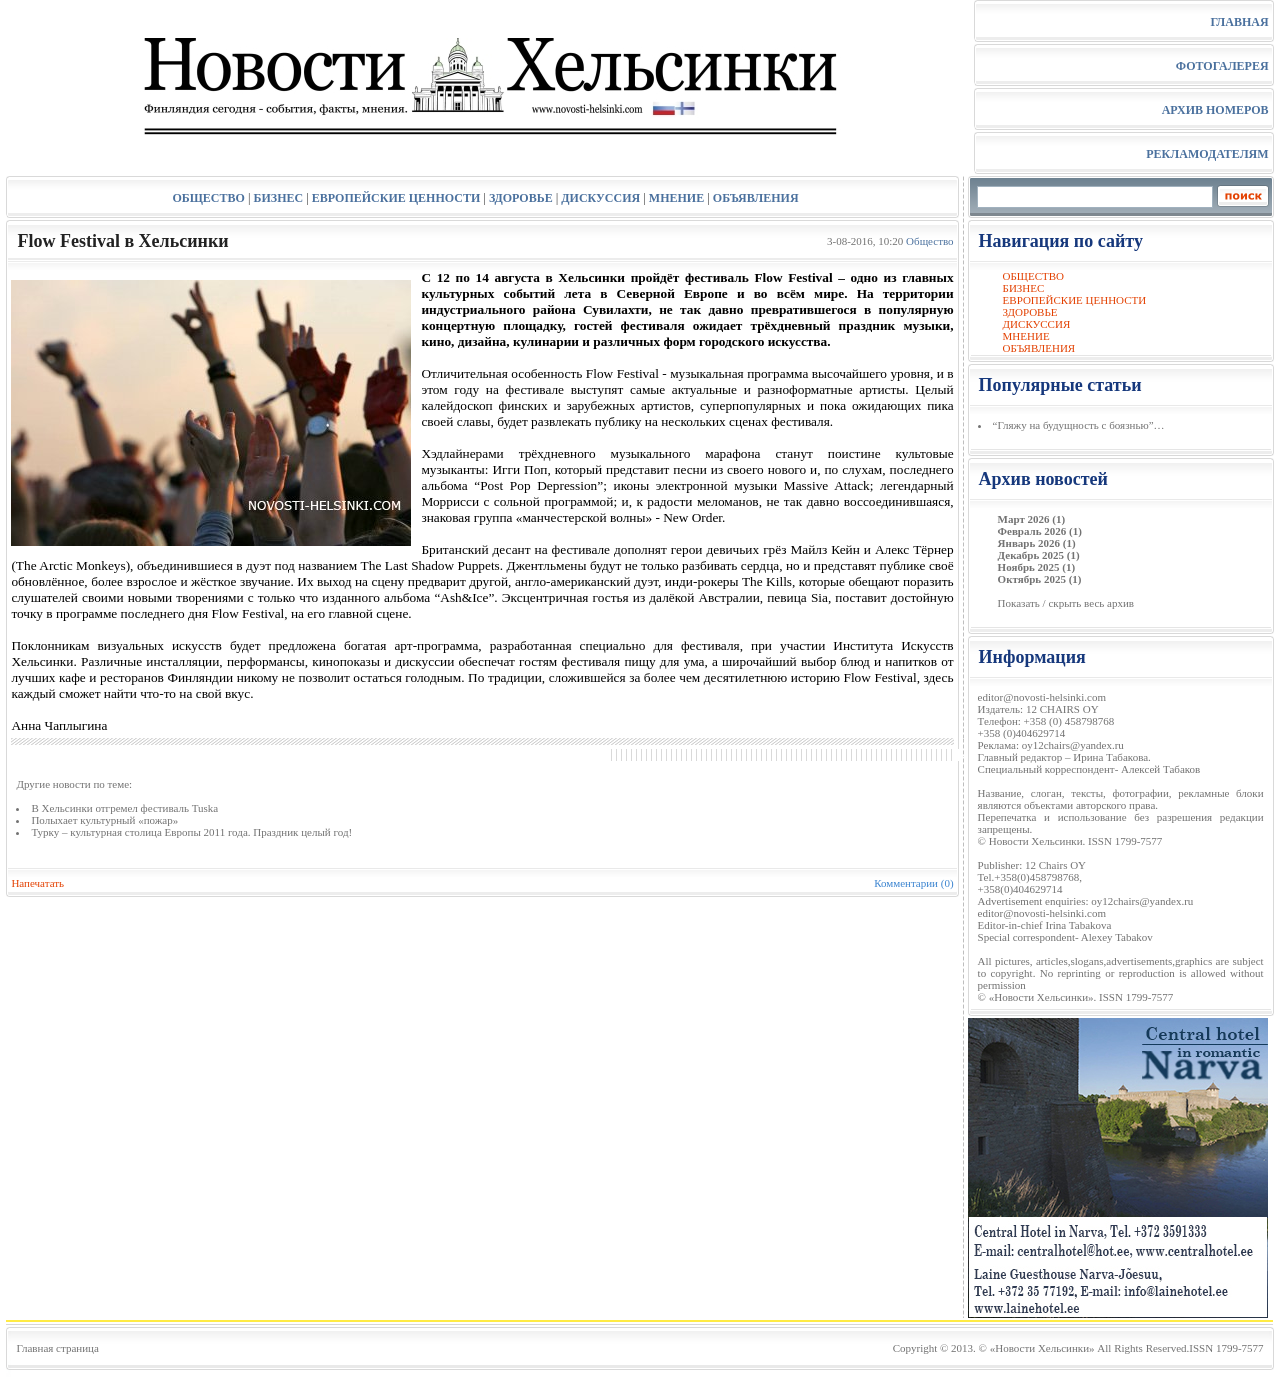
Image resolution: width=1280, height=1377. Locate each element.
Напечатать (37, 883)
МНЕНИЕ (676, 198)
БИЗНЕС (279, 198)
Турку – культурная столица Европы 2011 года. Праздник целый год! (191, 832)
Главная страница (57, 1348)
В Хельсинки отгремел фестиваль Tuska (124, 808)
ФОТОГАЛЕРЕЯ (1222, 66)
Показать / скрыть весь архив (1066, 603)
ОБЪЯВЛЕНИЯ (756, 198)
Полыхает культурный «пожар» (104, 820)
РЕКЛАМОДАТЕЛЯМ (1207, 154)
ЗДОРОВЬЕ (521, 198)
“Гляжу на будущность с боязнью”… (1079, 425)
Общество (929, 241)
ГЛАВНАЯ (1239, 22)
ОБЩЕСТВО (208, 198)
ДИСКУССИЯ (600, 198)
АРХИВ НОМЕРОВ (1215, 110)
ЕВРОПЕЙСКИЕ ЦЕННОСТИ (396, 198)
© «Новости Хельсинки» (1037, 1348)
